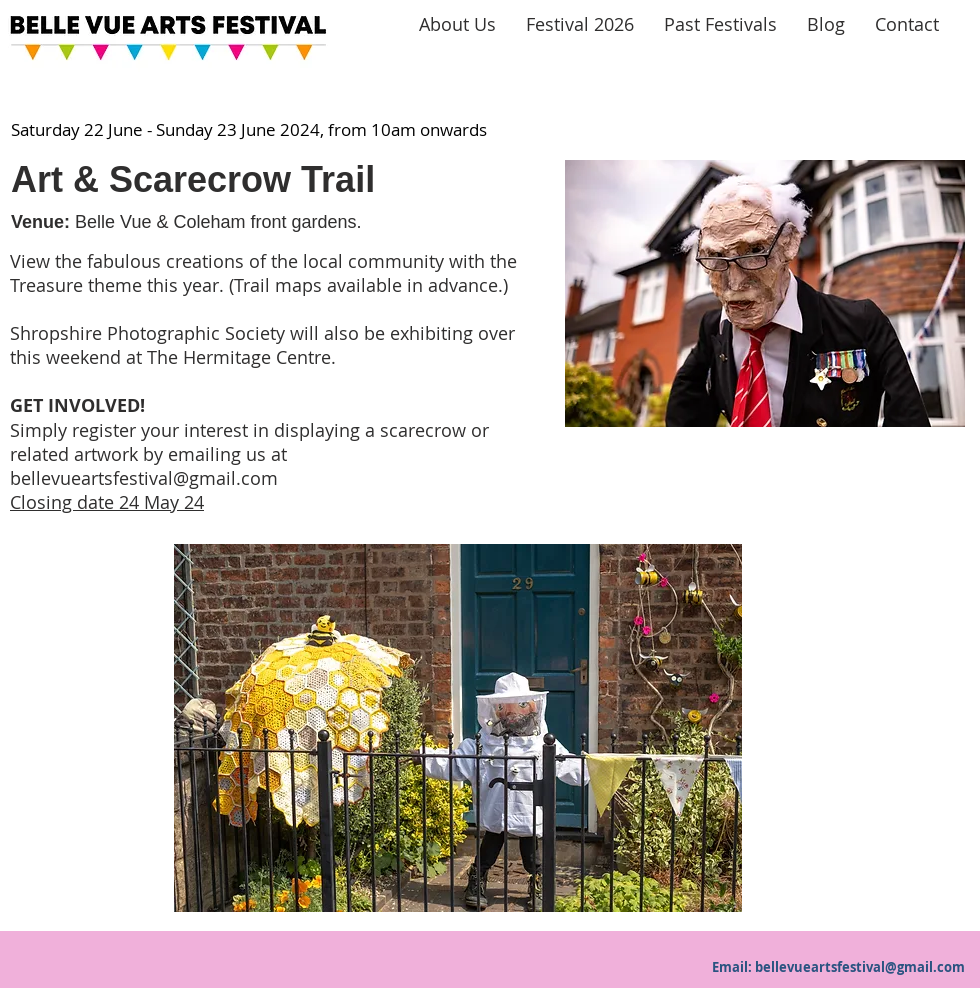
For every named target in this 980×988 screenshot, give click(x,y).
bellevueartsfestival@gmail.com (144, 478)
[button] (458, 728)
